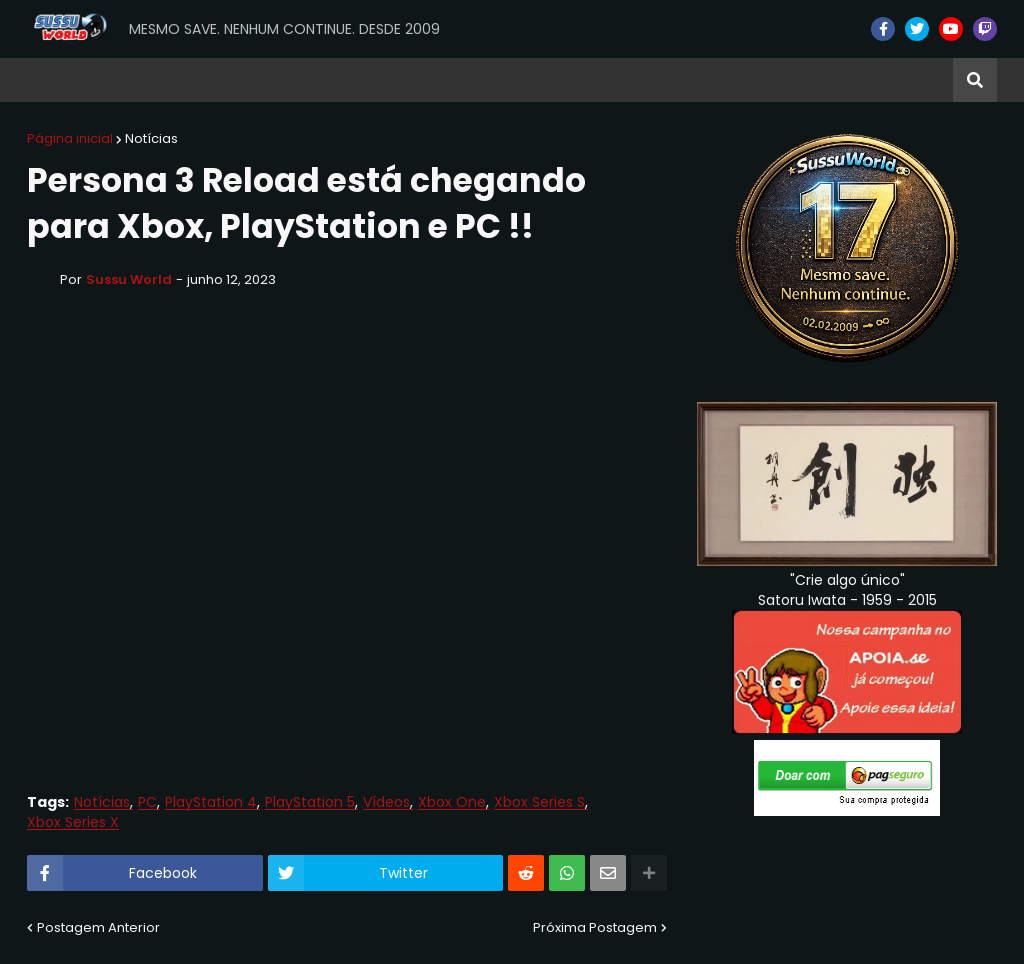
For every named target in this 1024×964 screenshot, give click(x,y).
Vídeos (386, 802)
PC (147, 802)
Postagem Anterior (98, 927)
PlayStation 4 (211, 802)
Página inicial (70, 138)
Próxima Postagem (595, 927)
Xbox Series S (539, 802)
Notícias (151, 138)
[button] (975, 80)
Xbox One (452, 802)
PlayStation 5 (310, 802)
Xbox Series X (73, 822)
